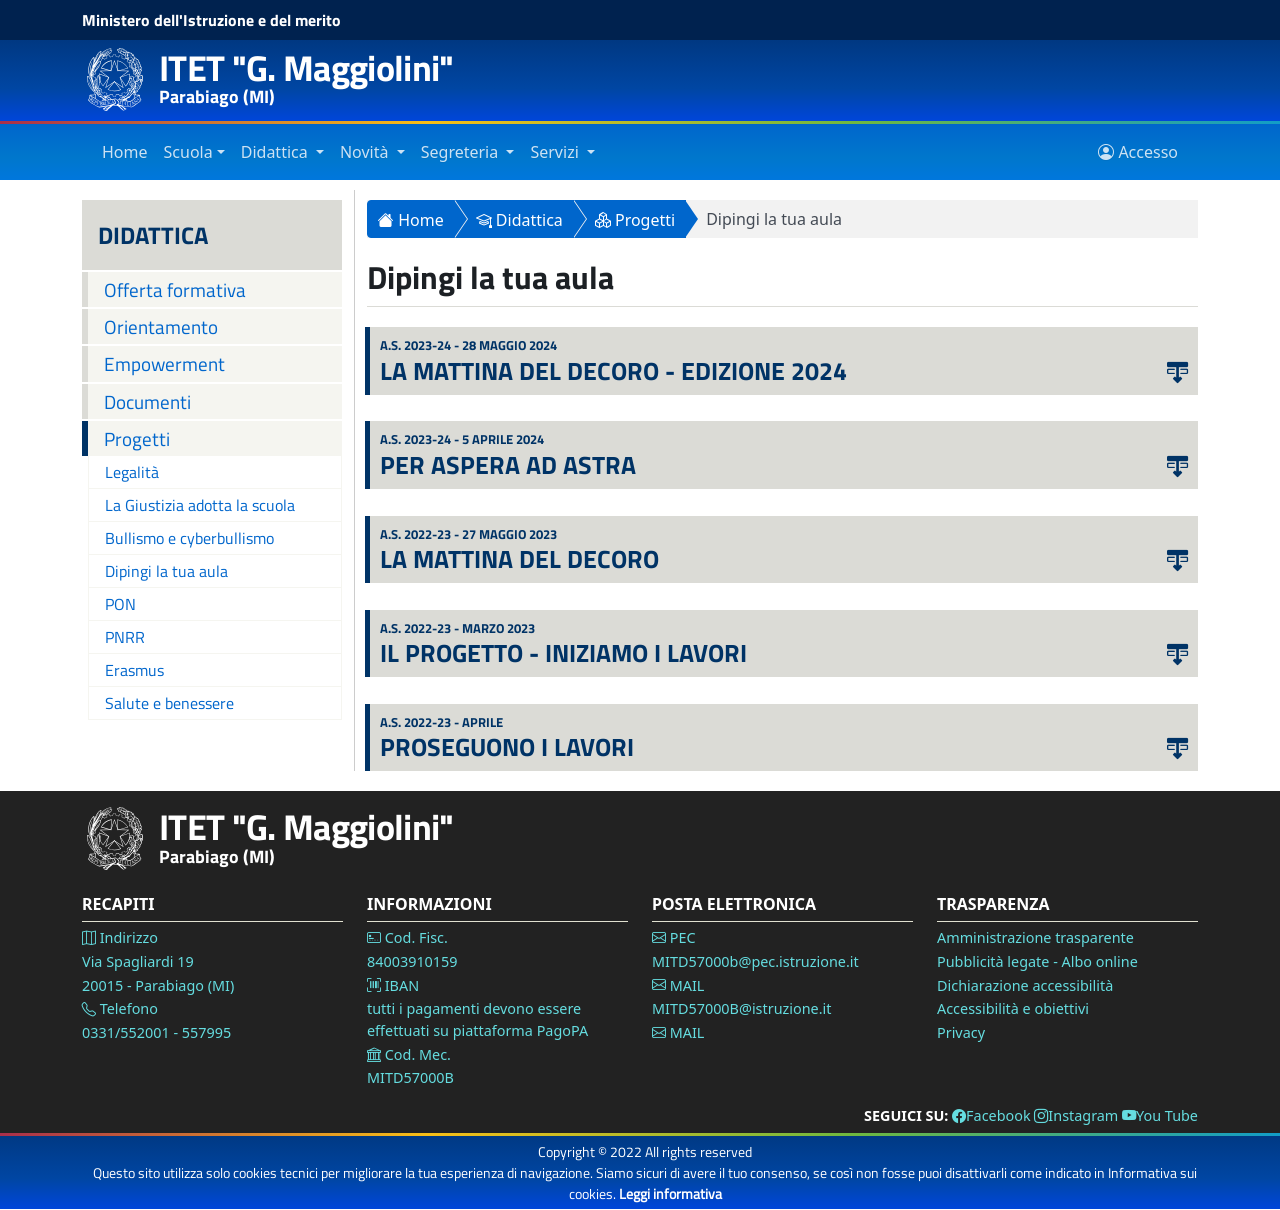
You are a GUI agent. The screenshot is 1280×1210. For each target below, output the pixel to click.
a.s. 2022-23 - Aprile (441, 722)
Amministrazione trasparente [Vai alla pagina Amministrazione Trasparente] (1035, 937)
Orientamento (161, 326)
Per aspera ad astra (508, 465)
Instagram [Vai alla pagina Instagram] (1076, 1115)
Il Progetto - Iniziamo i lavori (563, 653)
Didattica (519, 220)
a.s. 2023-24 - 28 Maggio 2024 (468, 345)
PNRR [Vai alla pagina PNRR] (125, 637)
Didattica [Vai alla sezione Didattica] (276, 152)
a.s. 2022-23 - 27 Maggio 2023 (468, 534)
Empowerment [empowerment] (164, 363)
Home (411, 220)
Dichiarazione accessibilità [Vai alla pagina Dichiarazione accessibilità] (1025, 985)
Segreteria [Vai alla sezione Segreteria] (462, 152)
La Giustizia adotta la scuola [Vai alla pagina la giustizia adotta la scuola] (200, 505)
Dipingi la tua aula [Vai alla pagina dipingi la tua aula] (166, 571)
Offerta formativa (175, 289)
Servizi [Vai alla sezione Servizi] (556, 152)
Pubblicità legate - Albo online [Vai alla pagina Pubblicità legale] (1037, 961)
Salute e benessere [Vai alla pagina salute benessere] (169, 703)
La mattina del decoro (519, 559)
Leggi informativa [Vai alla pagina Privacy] (670, 1193)
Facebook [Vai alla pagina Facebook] (991, 1115)
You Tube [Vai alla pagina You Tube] (1160, 1115)
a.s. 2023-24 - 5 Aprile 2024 (462, 439)
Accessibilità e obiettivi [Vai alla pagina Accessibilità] (1013, 1008)
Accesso (1138, 152)
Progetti (137, 438)
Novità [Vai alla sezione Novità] (366, 152)
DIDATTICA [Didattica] (153, 235)
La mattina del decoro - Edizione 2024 (613, 371)
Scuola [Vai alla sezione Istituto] (188, 152)
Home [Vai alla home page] (125, 152)
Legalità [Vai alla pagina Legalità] (132, 472)
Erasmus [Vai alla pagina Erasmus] (134, 670)
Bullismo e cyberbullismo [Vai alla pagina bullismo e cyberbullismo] (189, 538)
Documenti (147, 401)
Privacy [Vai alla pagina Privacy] (961, 1032)
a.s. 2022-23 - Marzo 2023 (457, 628)
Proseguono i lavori (507, 747)
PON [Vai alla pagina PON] (120, 604)
